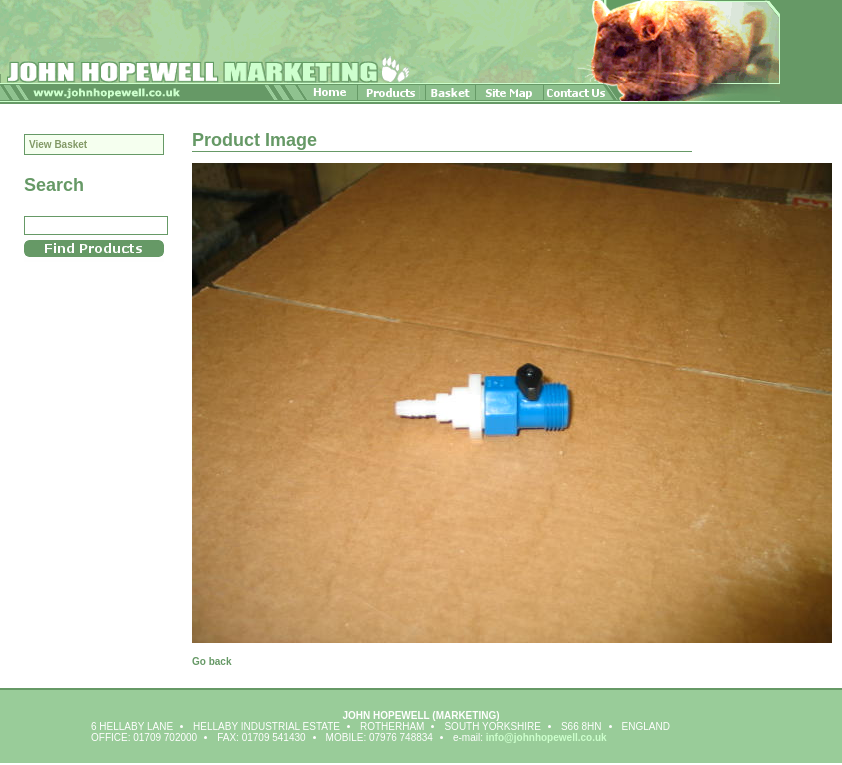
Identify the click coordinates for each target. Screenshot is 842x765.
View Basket (58, 144)
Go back (211, 661)
